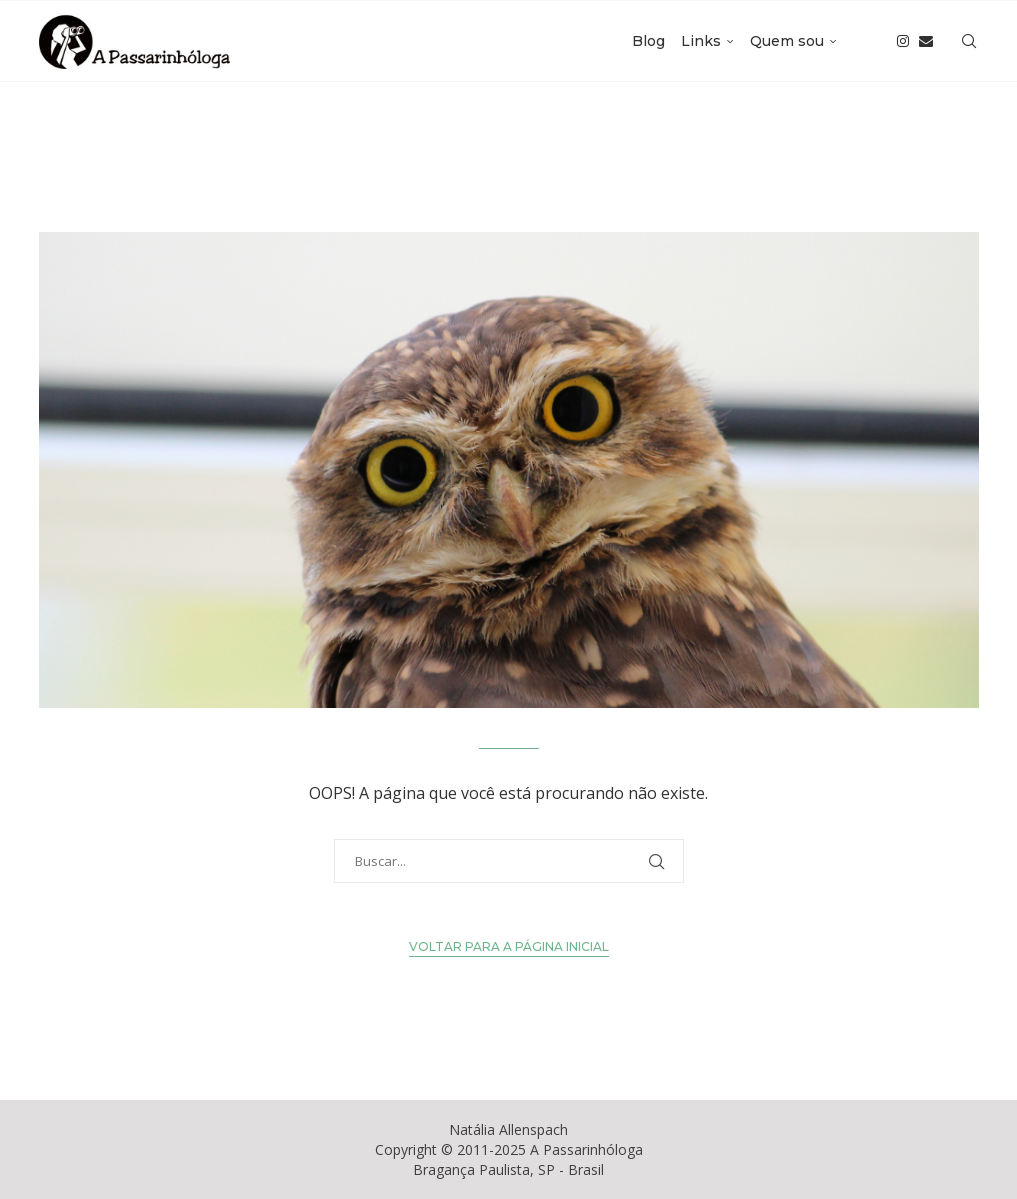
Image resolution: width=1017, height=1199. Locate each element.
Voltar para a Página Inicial (509, 946)
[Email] (926, 41)
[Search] (969, 41)
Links (701, 41)
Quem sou (787, 41)
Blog (648, 41)
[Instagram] (903, 41)
